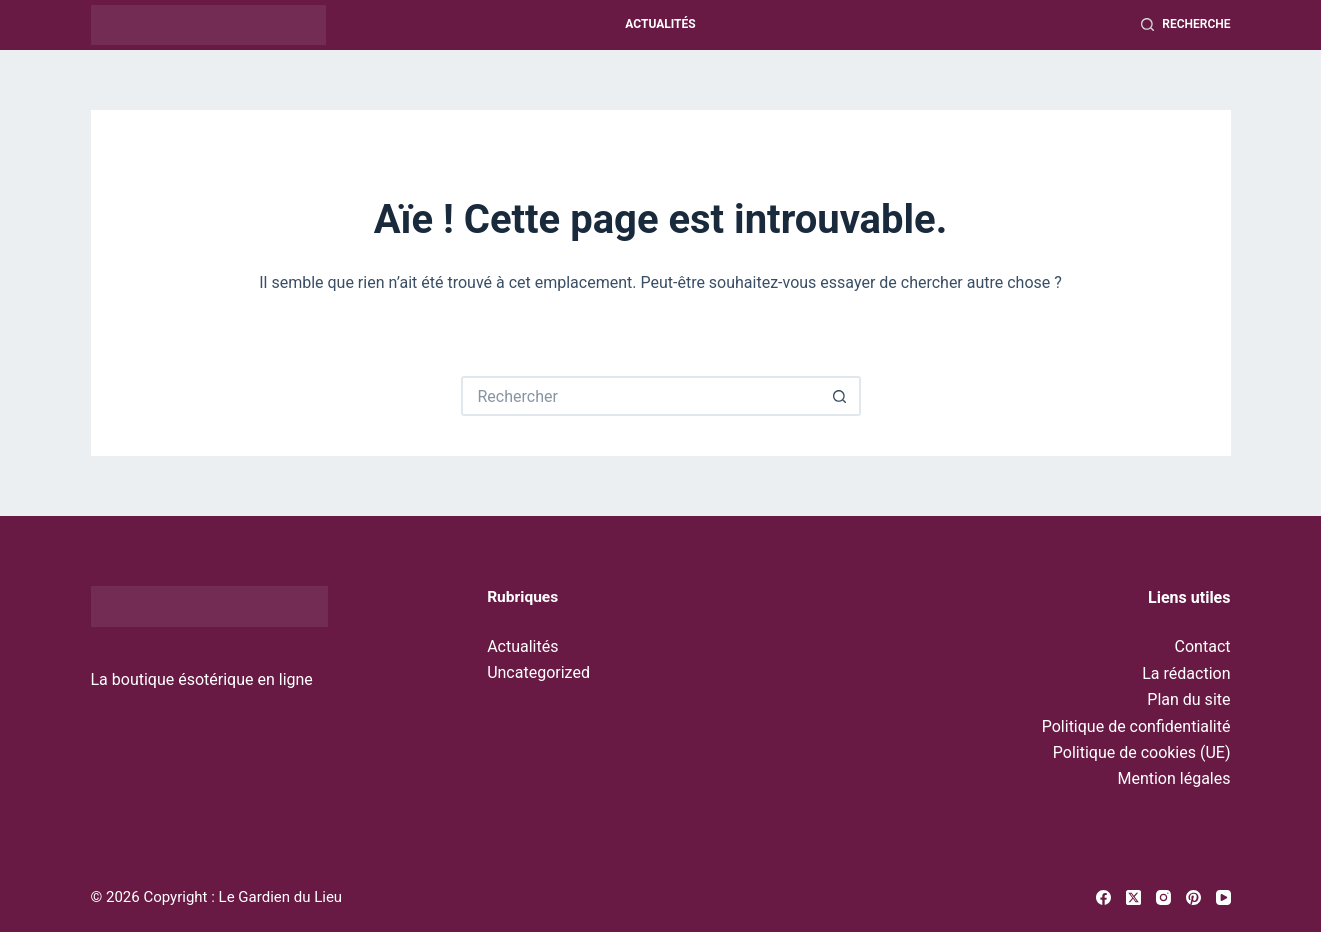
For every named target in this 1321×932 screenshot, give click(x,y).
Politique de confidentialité (1136, 726)
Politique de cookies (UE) (1142, 752)
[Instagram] (1163, 897)
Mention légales (1173, 778)
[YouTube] (1223, 897)
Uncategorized (538, 672)
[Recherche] (1185, 25)
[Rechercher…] (641, 396)
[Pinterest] (1193, 897)
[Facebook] (1103, 897)
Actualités (660, 24)
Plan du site (1188, 699)
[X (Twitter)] (1133, 897)
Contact (1203, 646)
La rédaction (1186, 673)
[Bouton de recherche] (841, 396)
